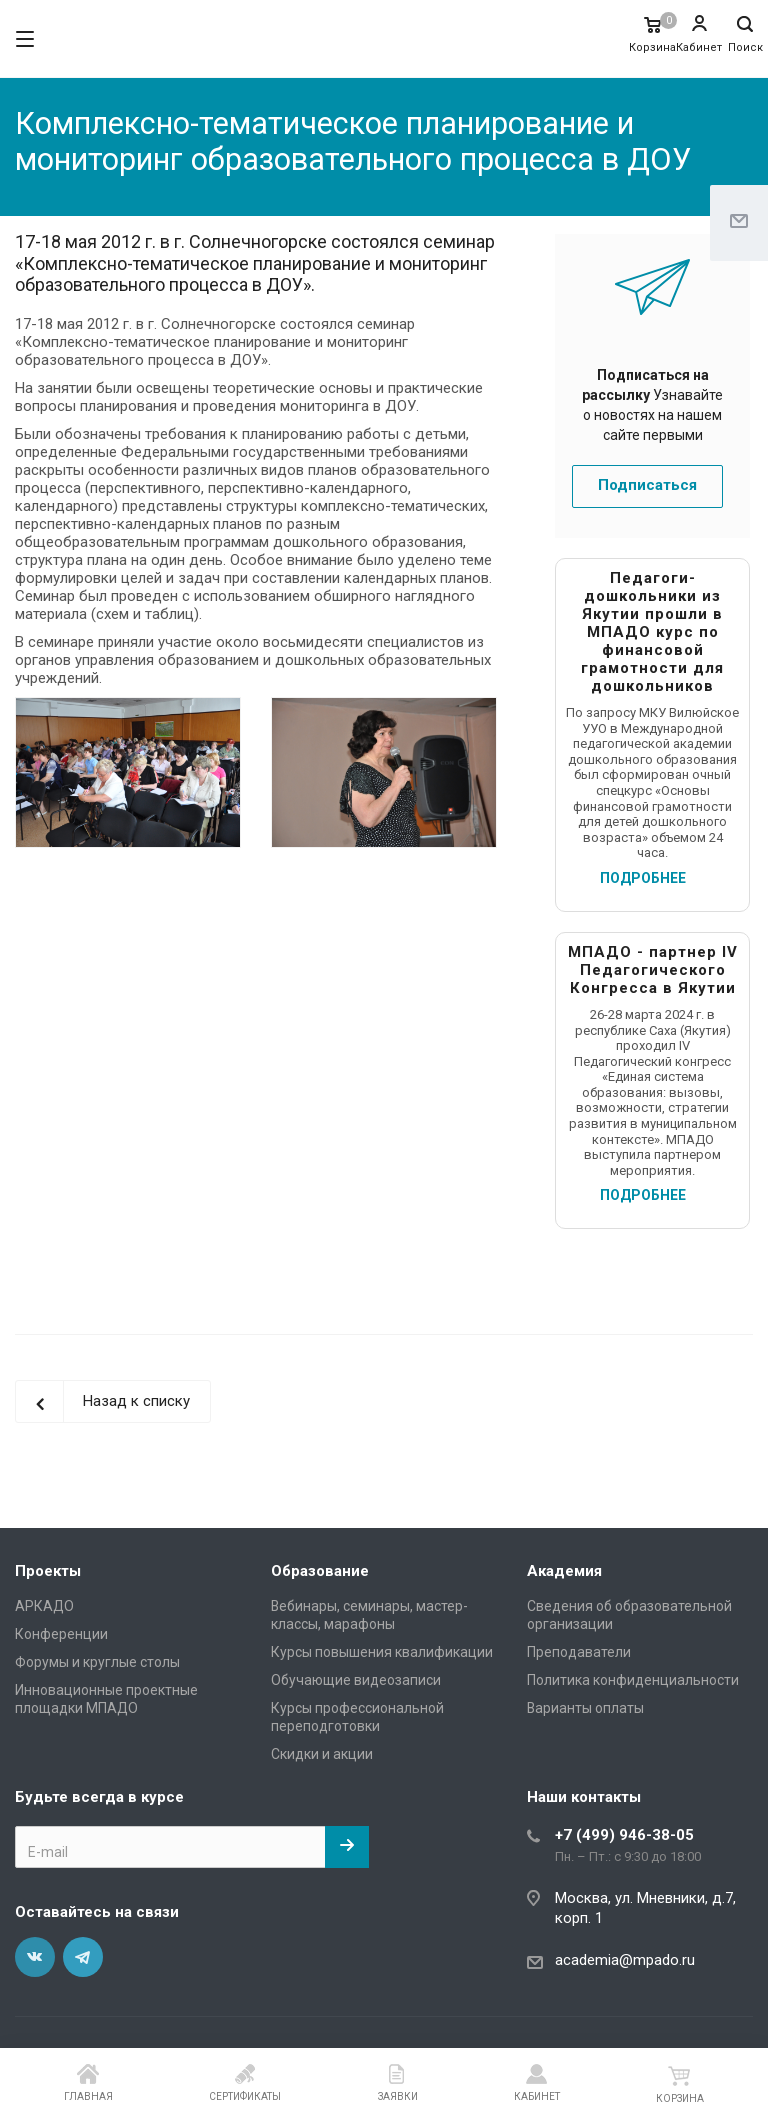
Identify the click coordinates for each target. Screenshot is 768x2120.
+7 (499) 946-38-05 (624, 1835)
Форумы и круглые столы (97, 1662)
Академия (564, 1571)
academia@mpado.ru (625, 1960)
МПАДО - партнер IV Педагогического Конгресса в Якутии (653, 970)
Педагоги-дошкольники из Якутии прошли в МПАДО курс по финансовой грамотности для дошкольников (652, 632)
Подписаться (647, 485)
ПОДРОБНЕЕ (643, 878)
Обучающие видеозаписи (356, 1680)
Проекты (48, 1571)
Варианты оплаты (585, 1708)
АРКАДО (44, 1606)
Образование (320, 1571)
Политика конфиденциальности (633, 1680)
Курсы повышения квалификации (382, 1652)
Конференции (61, 1634)
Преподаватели (579, 1652)
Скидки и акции (322, 1754)
